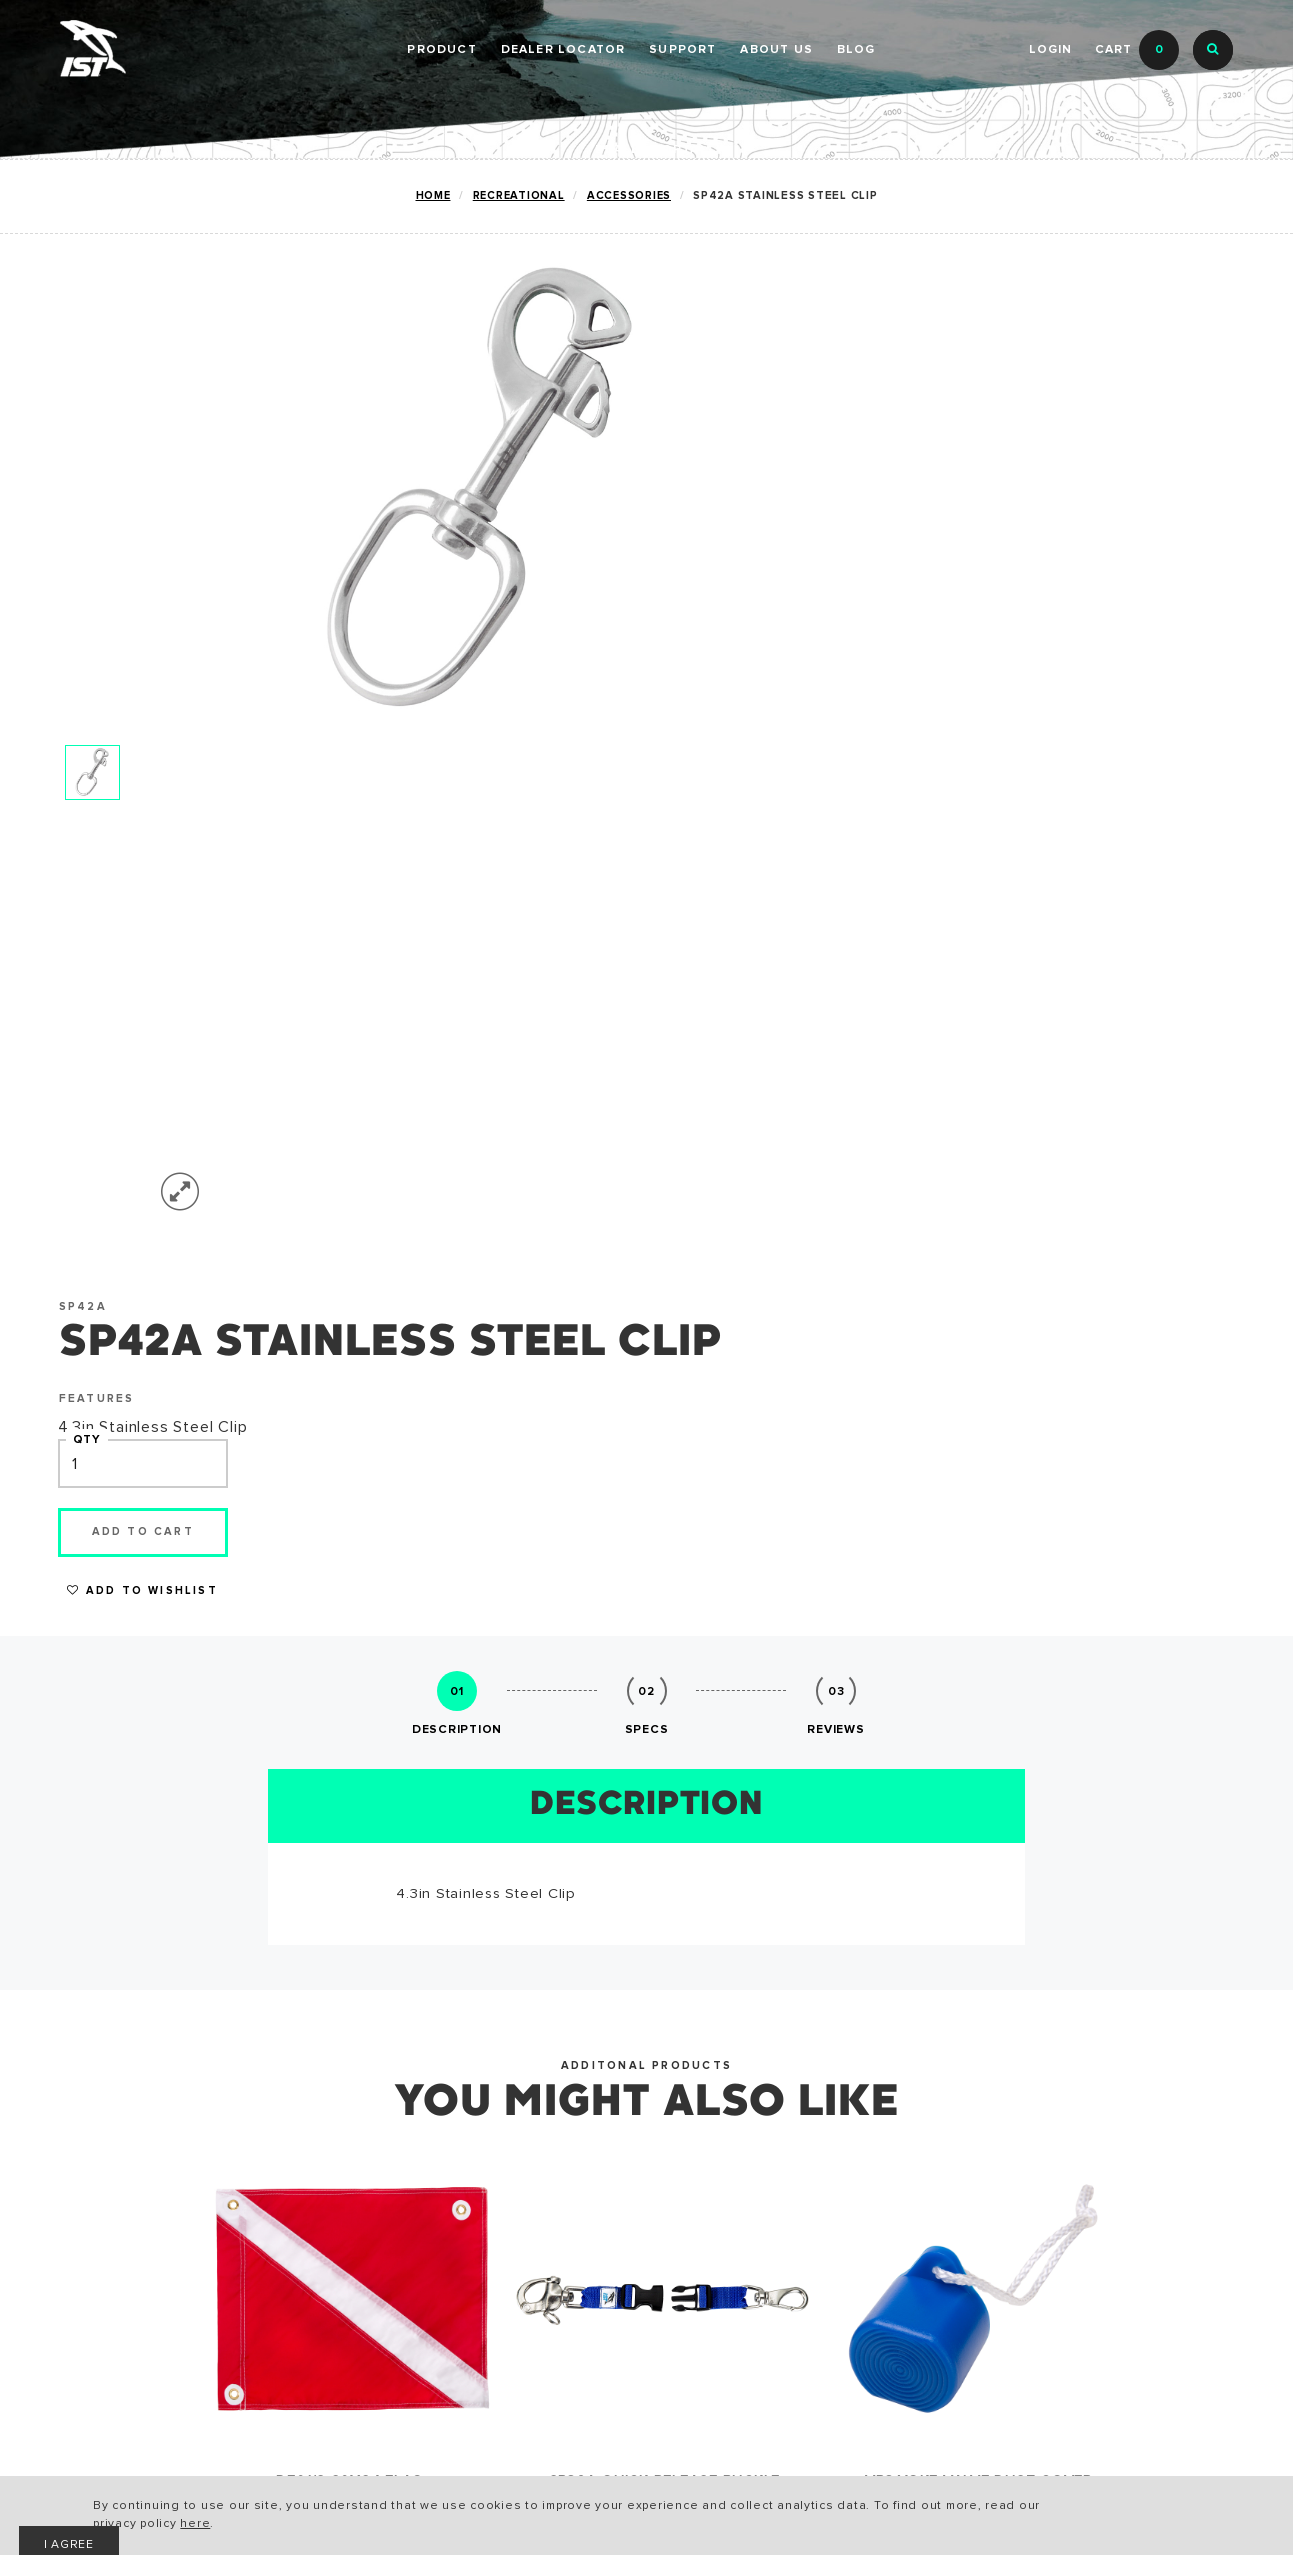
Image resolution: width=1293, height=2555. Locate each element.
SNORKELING (110, 2216)
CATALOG (293, 2151)
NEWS (478, 2183)
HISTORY (490, 2151)
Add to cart (1035, 582)
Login (1050, 50)
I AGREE (1020, 2510)
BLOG (856, 50)
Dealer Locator (563, 50)
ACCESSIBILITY (315, 2216)
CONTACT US (506, 2216)
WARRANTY (300, 2183)
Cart (1137, 50)
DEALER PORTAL (651, 150)
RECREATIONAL (118, 2151)
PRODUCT (441, 50)
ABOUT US (776, 50)
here (381, 2525)
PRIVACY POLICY (321, 2248)
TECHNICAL (103, 2183)
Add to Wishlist (1035, 642)
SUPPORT (682, 50)
